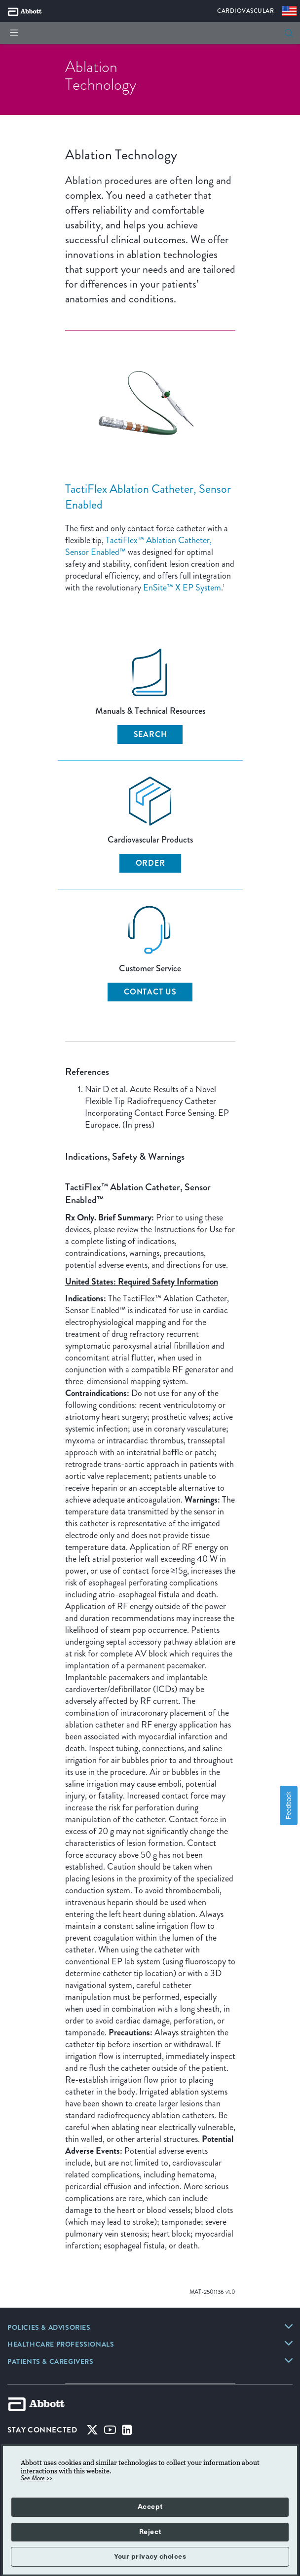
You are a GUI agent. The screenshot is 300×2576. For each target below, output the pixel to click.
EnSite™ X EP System (182, 587)
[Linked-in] (127, 2432)
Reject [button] (150, 2532)
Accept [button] (150, 2506)
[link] (49, 2328)
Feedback (288, 1805)
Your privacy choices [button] (150, 2556)
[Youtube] (110, 2432)
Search (150, 734)
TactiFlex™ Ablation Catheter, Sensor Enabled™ (138, 546)
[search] (289, 33)
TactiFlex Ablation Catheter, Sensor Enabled (148, 496)
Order (150, 863)
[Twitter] (92, 2432)
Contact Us (150, 991)
